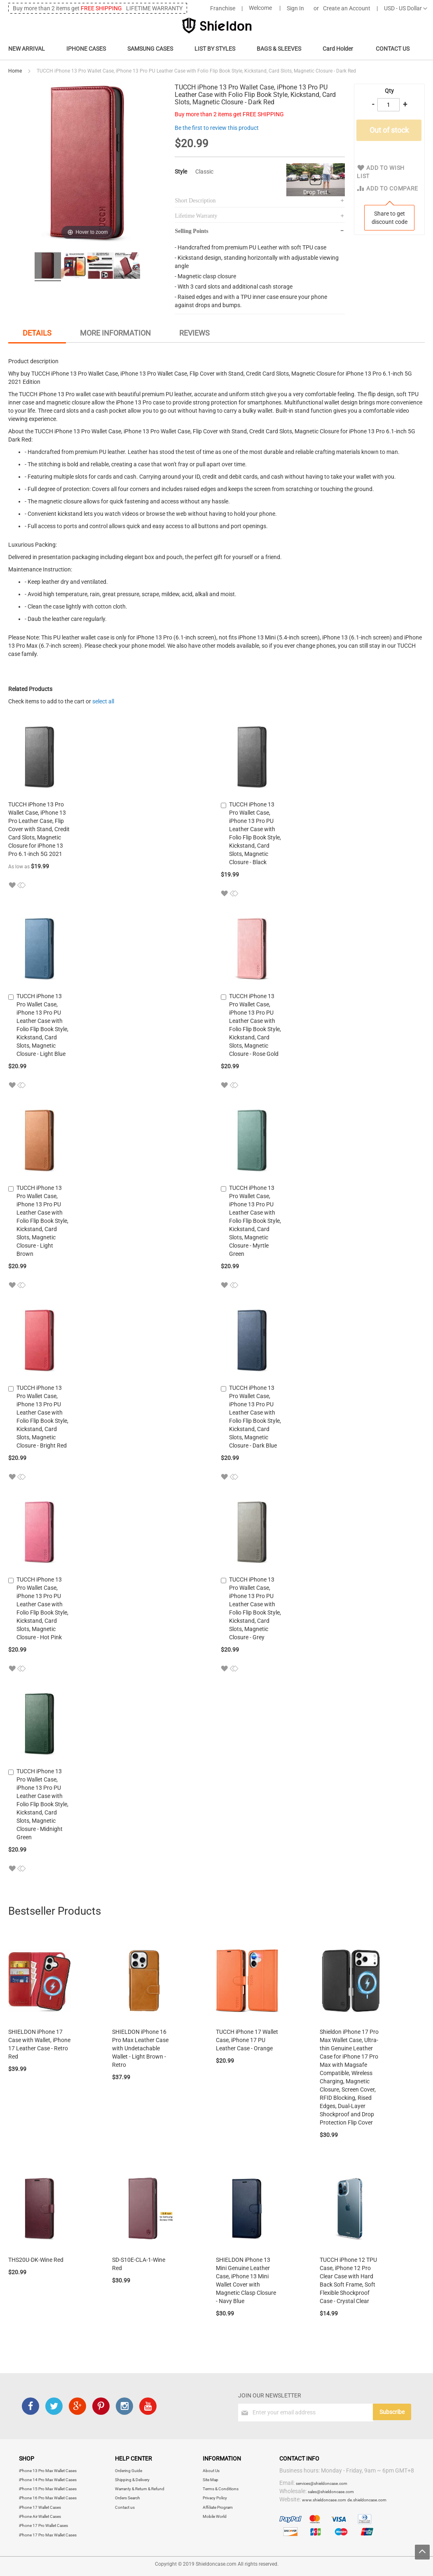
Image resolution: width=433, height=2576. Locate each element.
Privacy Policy (215, 2498)
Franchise (222, 8)
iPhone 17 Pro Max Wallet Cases (48, 2535)
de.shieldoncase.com (366, 2500)
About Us (211, 2470)
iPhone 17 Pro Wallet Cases (43, 2525)
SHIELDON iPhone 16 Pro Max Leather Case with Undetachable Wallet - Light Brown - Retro (140, 2048)
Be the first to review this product (217, 128)
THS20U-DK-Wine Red (35, 2259)
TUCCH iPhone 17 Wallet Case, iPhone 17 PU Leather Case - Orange (247, 2040)
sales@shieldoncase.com (331, 2491)
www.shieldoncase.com (324, 2500)
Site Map (210, 2479)
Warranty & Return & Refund (139, 2489)
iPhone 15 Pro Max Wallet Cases (48, 2489)
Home (15, 71)
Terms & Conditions (221, 2489)
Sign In (295, 8)
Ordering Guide (128, 2470)
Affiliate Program (218, 2507)
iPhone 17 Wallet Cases (40, 2507)
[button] (12, 885)
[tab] (37, 333)
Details (37, 333)
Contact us (125, 2507)
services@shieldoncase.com (321, 2483)
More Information (115, 333)
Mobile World (215, 2516)
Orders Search (127, 2498)
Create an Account (346, 8)
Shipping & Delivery (132, 2479)
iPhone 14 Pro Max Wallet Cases (48, 2479)
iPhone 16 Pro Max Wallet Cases (48, 2498)
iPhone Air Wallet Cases (40, 2516)
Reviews (194, 333)
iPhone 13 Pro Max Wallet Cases (48, 2470)
